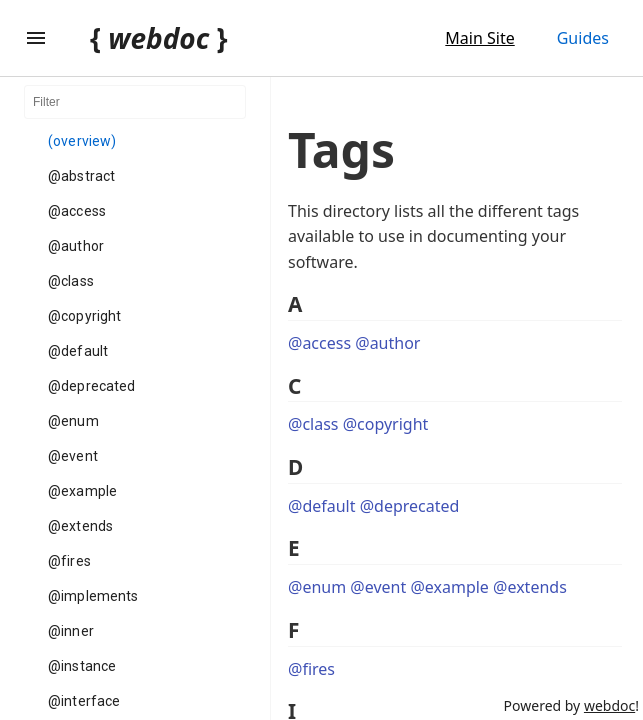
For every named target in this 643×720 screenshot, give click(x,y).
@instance (82, 666)
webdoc (609, 705)
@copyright (84, 316)
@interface (84, 701)
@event (73, 456)
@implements (93, 596)
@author (76, 246)
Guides (583, 38)
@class (71, 281)
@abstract (81, 176)
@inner (71, 631)
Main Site (479, 38)
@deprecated (91, 386)
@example (82, 491)
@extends (80, 526)
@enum (73, 421)
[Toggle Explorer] (36, 38)
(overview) (82, 141)
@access (77, 211)
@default (78, 351)
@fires (69, 561)
